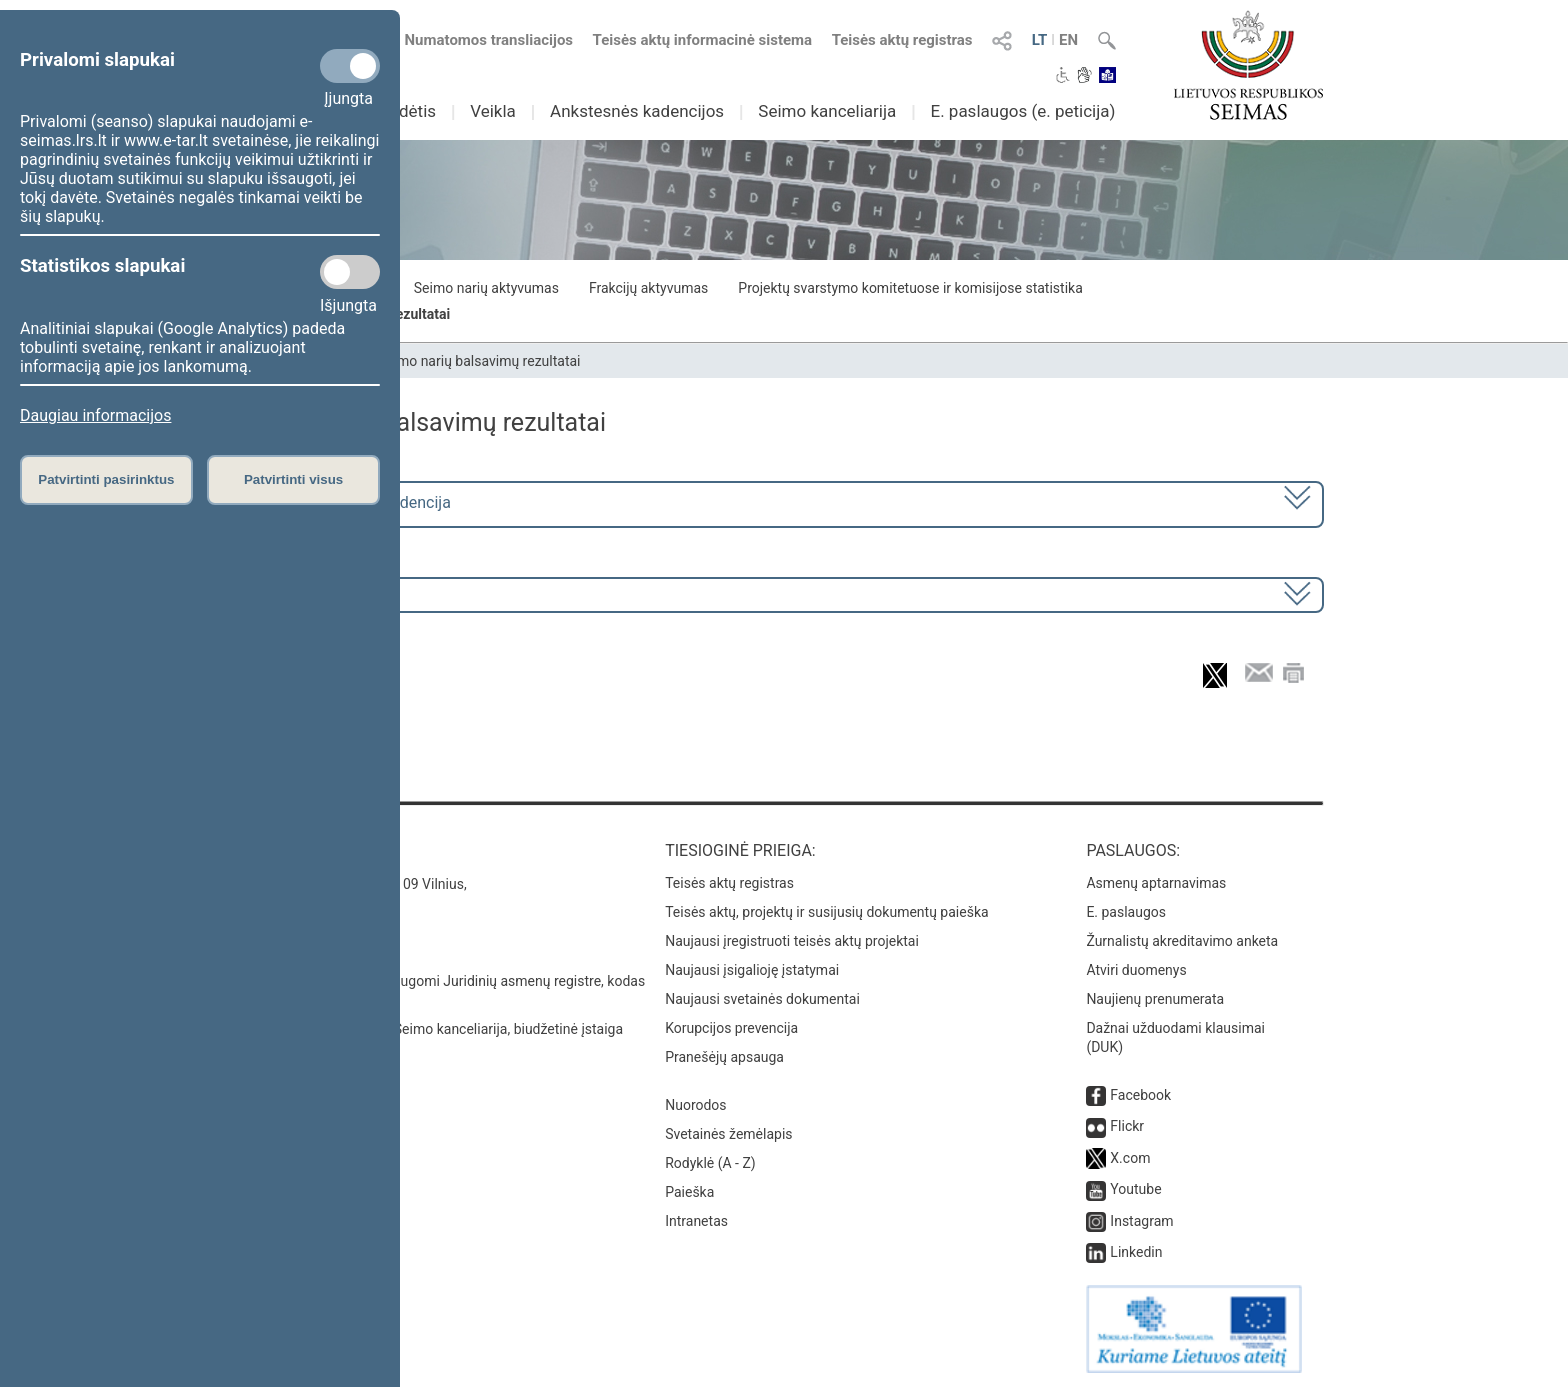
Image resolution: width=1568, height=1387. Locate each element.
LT (1040, 40)
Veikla (493, 111)
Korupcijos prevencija (731, 1028)
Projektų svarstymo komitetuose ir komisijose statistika (910, 288)
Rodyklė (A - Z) (710, 1163)
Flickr (1127, 1126)
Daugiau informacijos (95, 415)
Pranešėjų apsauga (724, 1057)
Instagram (1141, 1221)
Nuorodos (695, 1105)
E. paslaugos (1126, 912)
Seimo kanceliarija (827, 111)
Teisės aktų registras (902, 40)
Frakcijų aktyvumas (648, 288)
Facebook (1140, 1095)
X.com (1130, 1158)
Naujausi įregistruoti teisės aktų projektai (792, 941)
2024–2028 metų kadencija (353, 502)
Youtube (1135, 1189)
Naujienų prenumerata (1155, 999)
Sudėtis (408, 111)
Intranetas (696, 1221)
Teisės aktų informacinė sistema (703, 40)
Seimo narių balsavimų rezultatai (479, 361)
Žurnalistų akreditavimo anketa (1182, 941)
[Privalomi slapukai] (350, 66)
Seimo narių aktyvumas (486, 288)
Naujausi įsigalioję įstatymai (752, 970)
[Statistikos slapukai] (350, 272)
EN (1068, 40)
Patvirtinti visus (293, 479)
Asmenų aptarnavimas (1156, 883)
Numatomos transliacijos (477, 40)
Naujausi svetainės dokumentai (762, 999)
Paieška (689, 1192)
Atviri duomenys (1136, 970)
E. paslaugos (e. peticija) (1022, 111)
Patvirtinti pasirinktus (106, 479)
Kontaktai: (288, 850)
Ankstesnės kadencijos (637, 111)
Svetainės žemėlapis (728, 1134)
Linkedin (1136, 1252)
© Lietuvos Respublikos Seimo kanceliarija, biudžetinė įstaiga (433, 1029)
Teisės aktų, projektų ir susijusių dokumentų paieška (826, 912)
